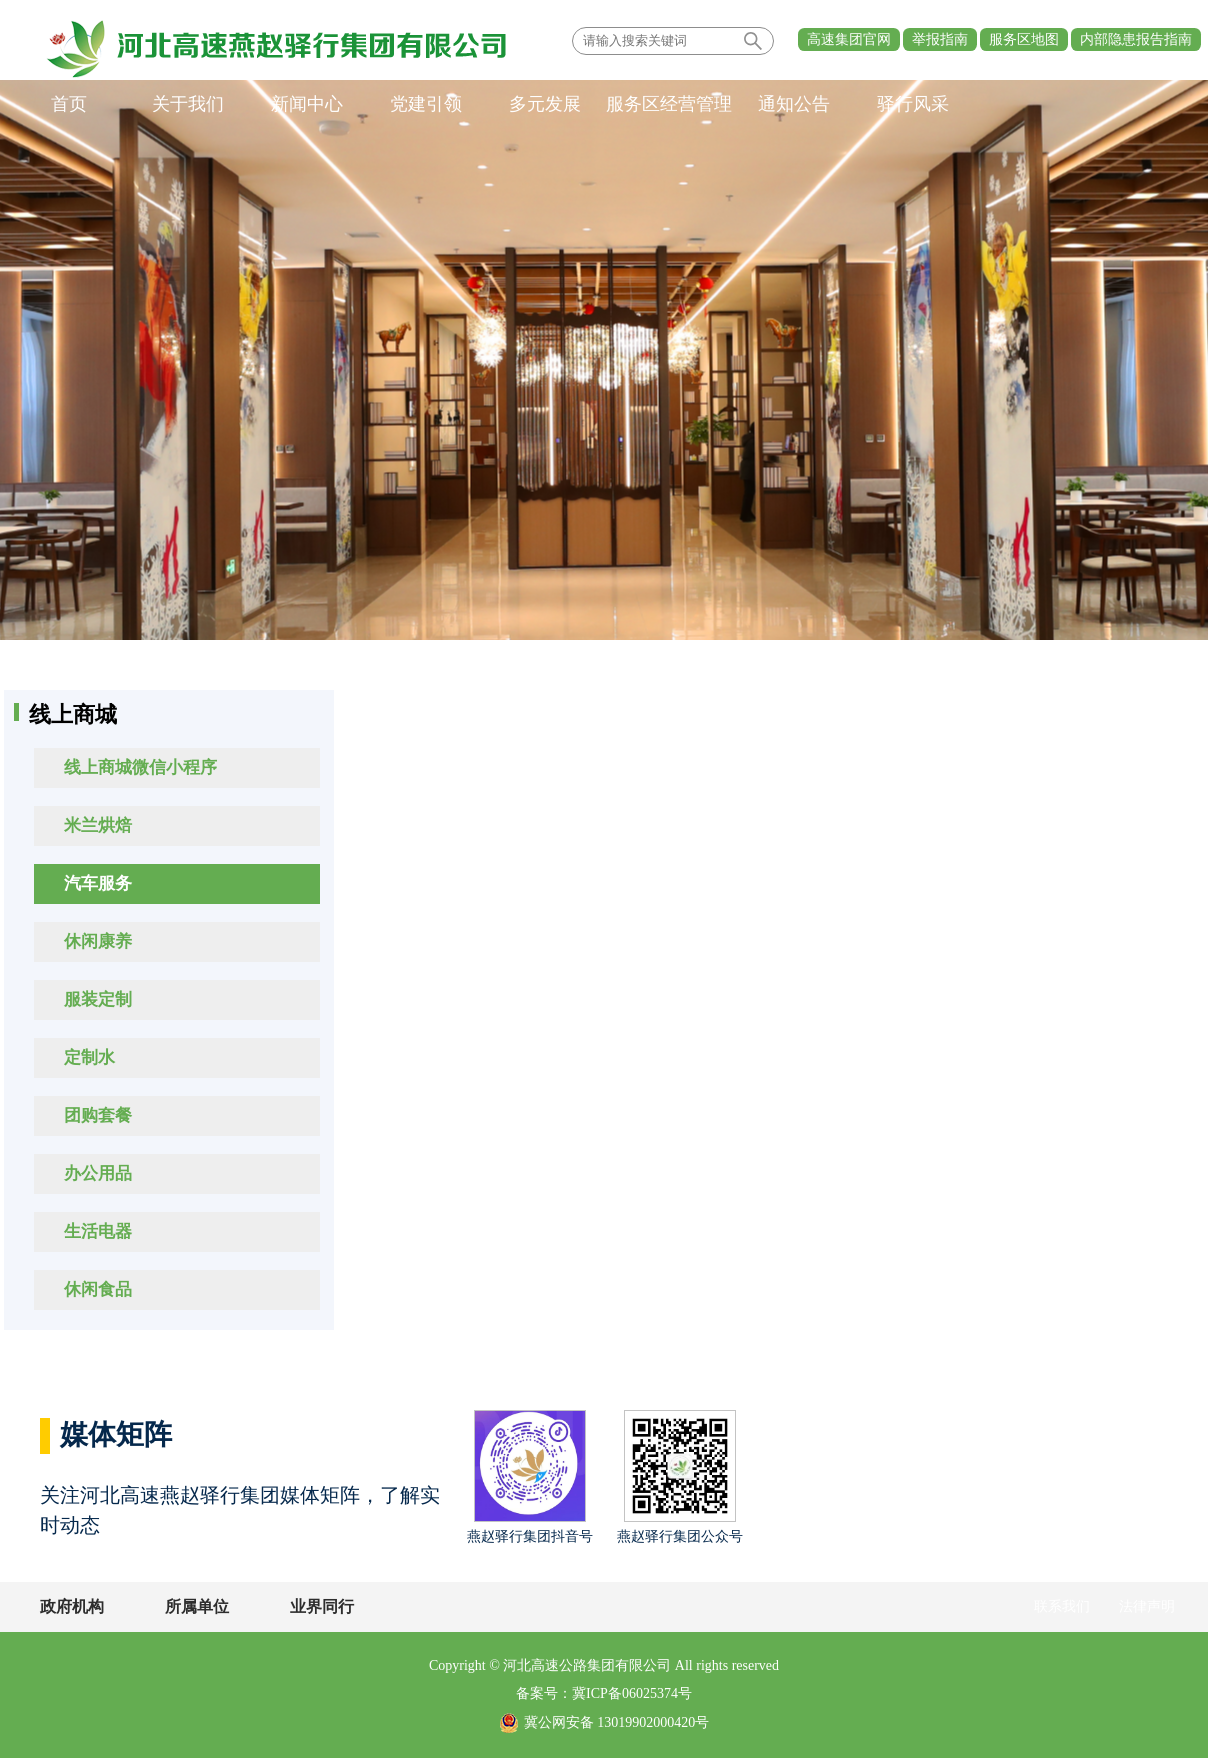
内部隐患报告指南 (1136, 39)
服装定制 (98, 999)
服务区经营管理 (669, 104)
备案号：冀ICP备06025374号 (604, 1693)
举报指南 (940, 39)
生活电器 (98, 1231)
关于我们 (188, 104)
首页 (69, 104)
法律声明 (1147, 1606)
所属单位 (197, 1606)
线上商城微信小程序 (140, 767)
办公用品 (98, 1173)
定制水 (89, 1057)
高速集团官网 (849, 39)
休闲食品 (98, 1289)
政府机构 (72, 1606)
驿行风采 (913, 104)
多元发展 (545, 104)
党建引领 (426, 104)
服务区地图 (1024, 39)
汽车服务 (98, 883)
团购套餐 (98, 1115)
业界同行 (322, 1606)
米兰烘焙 (98, 825)
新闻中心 (307, 104)
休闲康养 (98, 941)
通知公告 (794, 104)
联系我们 (1062, 1606)
